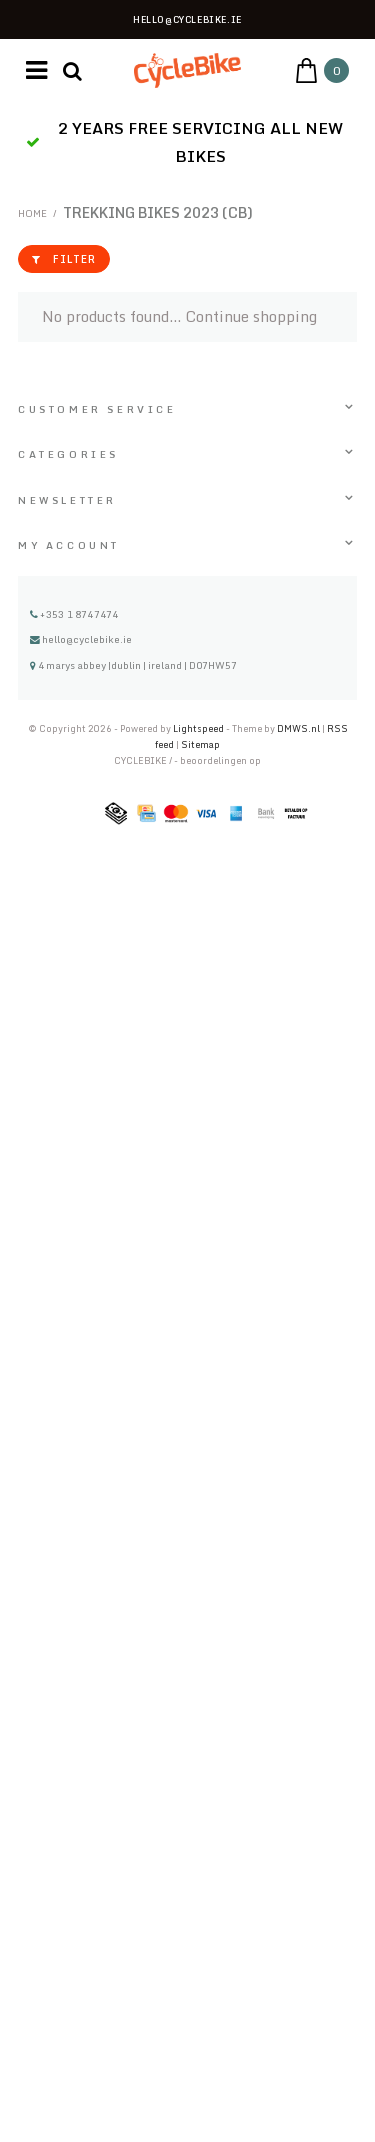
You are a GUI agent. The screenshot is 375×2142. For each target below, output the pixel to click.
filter (64, 259)
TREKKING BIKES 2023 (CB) (158, 212)
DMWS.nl (299, 728)
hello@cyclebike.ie (81, 639)
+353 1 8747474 (74, 614)
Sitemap (200, 744)
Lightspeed (198, 728)
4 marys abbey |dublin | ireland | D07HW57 (133, 665)
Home (32, 213)
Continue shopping (251, 316)
